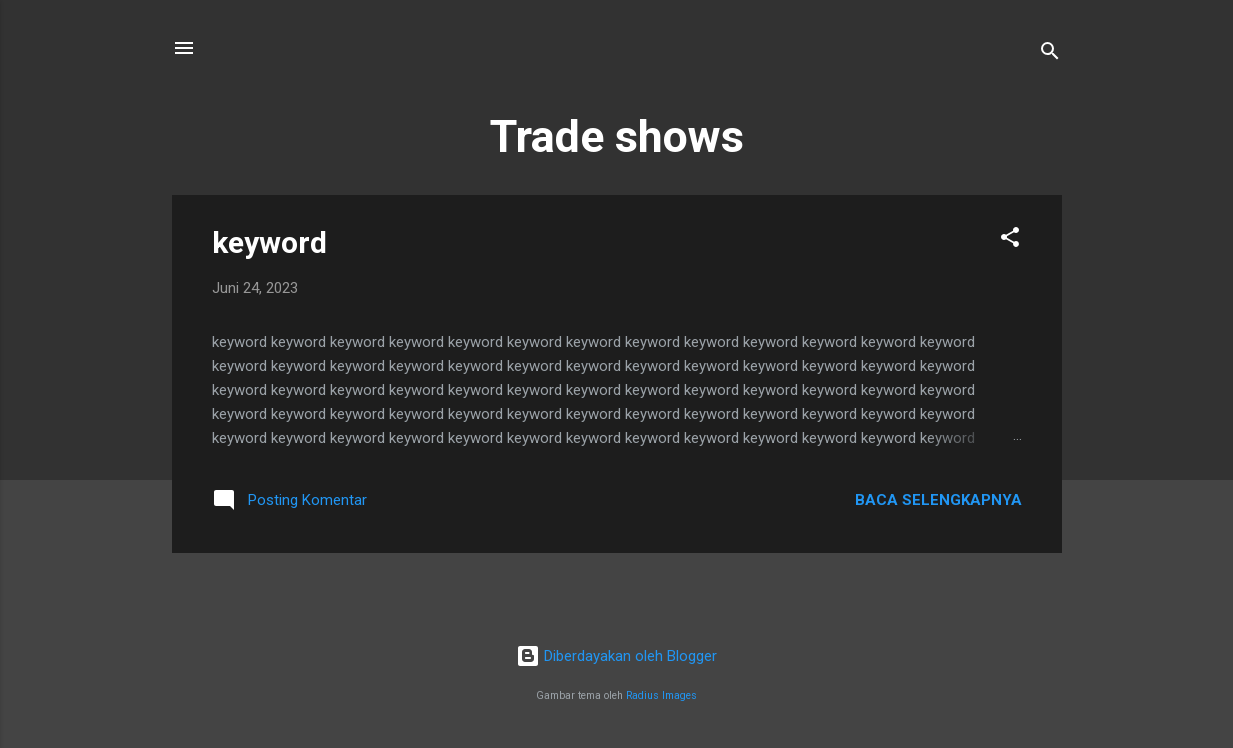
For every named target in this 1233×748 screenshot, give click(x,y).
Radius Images (661, 695)
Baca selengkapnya (938, 500)
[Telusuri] (1050, 54)
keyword (269, 242)
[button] (1010, 240)
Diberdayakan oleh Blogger (616, 656)
